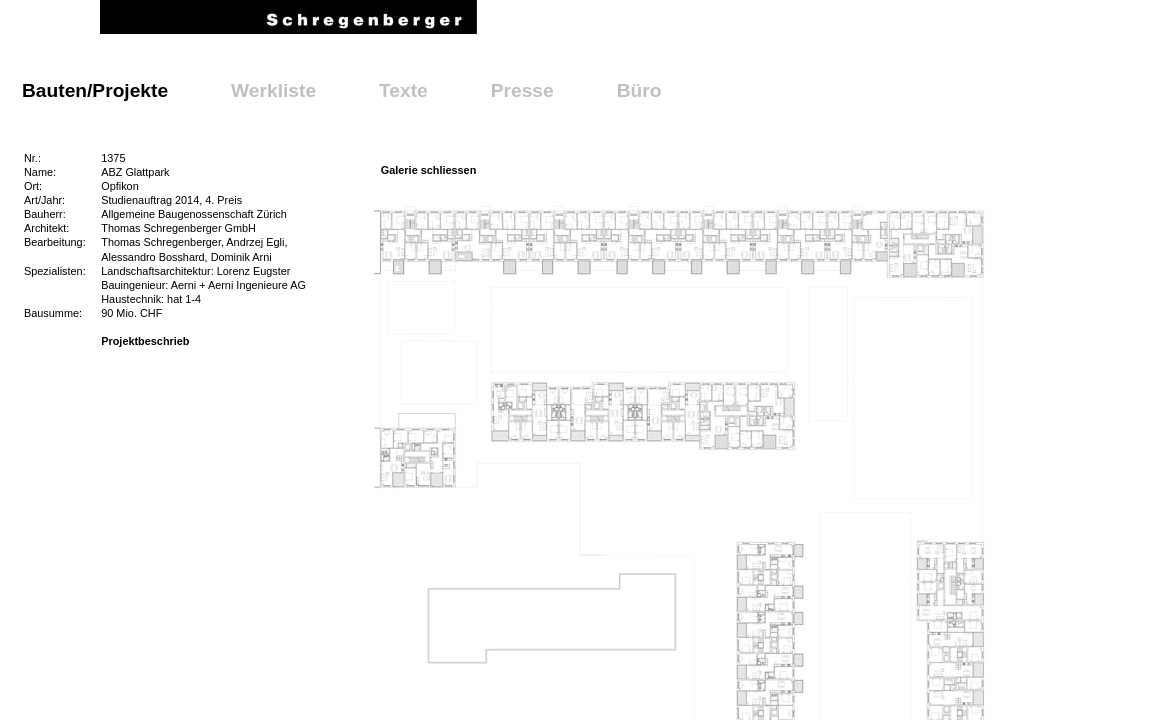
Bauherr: (45, 214)
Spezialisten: (55, 271)
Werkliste (273, 90)
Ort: (33, 186)
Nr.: (32, 158)
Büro (639, 90)
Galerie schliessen (429, 170)
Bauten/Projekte (95, 90)
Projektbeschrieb (145, 341)
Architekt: (46, 228)
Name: (40, 172)
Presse (522, 90)
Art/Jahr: (44, 200)
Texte (403, 90)
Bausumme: (53, 313)
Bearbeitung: (55, 242)
